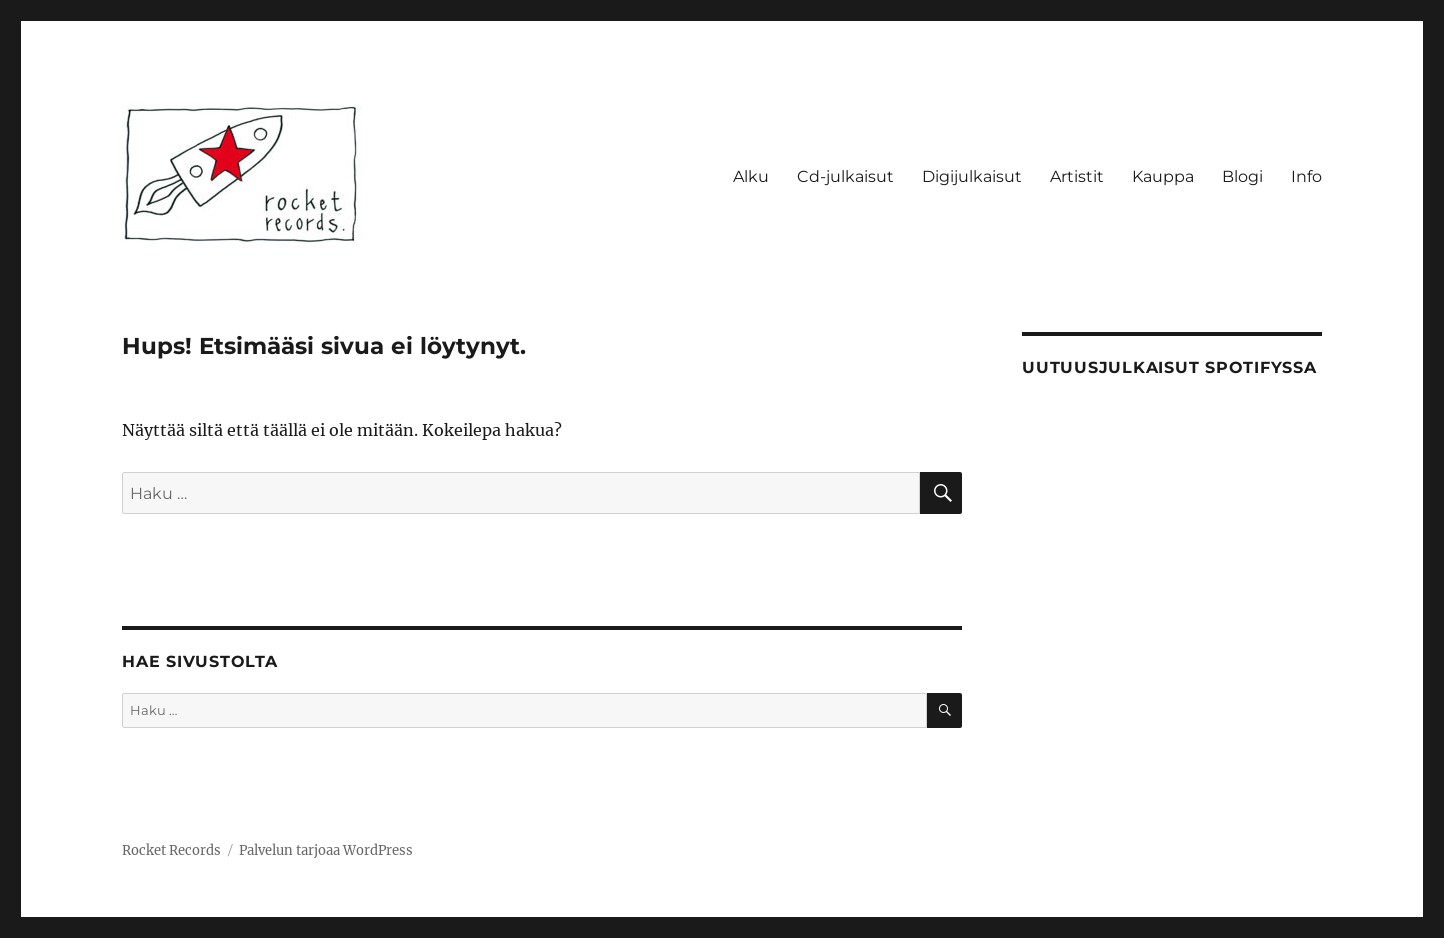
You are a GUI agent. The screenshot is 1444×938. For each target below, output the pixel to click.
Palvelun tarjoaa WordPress (326, 850)
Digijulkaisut (972, 176)
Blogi (1242, 176)
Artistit (1077, 176)
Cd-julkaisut (845, 176)
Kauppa (1163, 176)
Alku (751, 176)
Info (1306, 176)
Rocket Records (171, 850)
